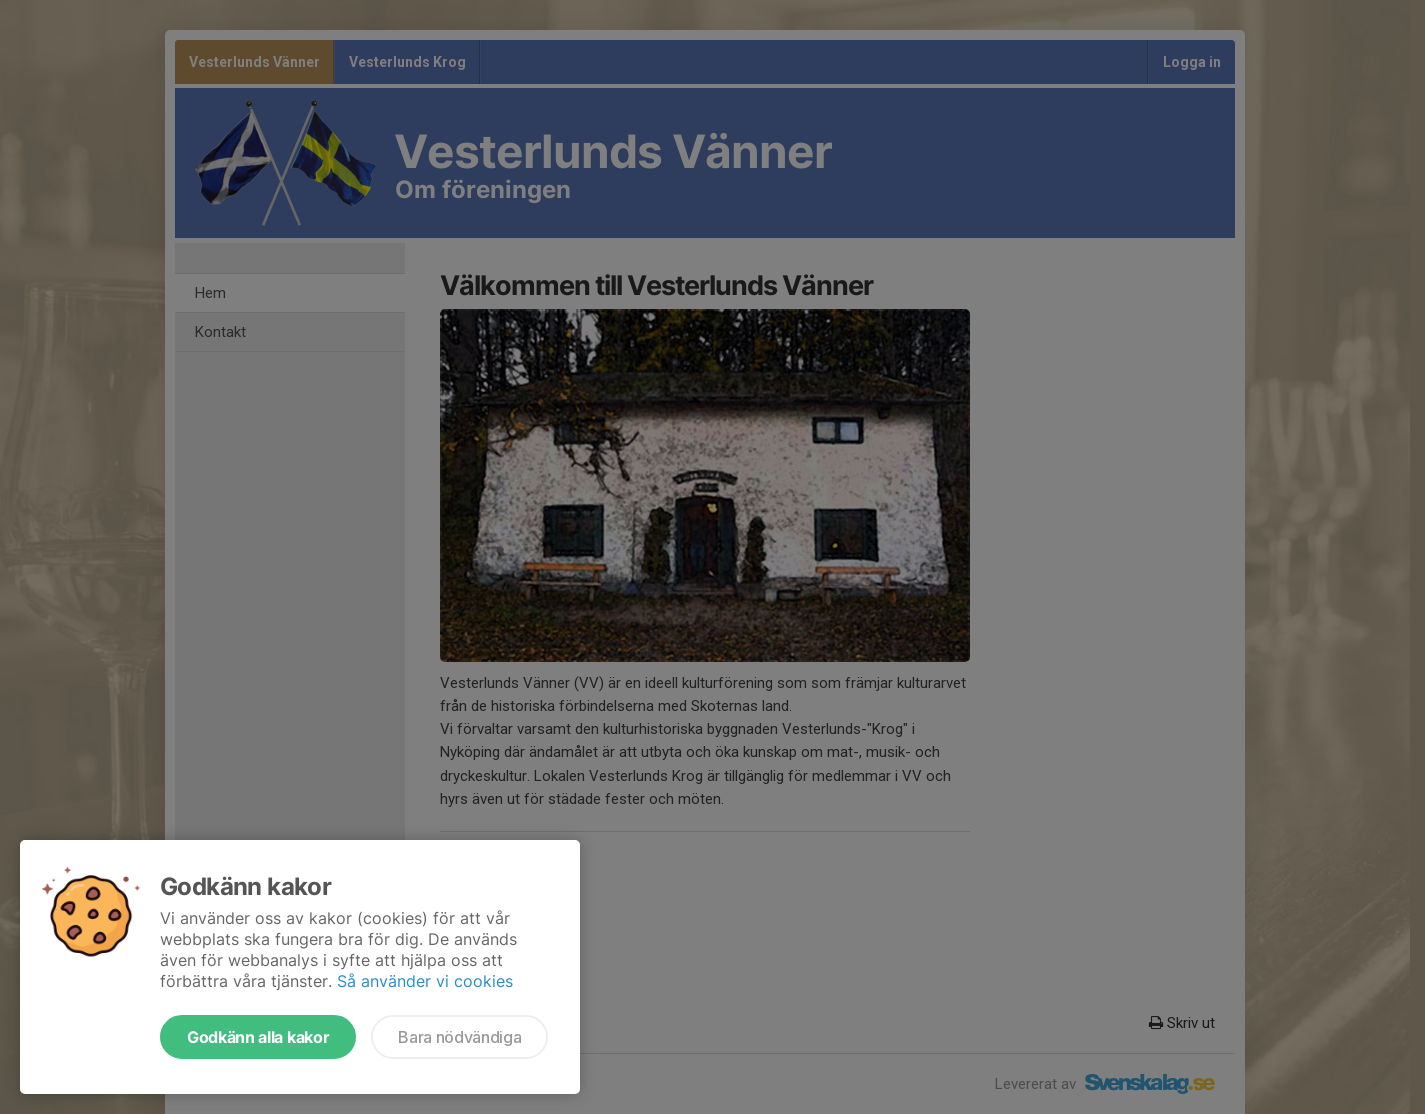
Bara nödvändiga (459, 1037)
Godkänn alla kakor (258, 1037)
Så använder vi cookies (425, 981)
